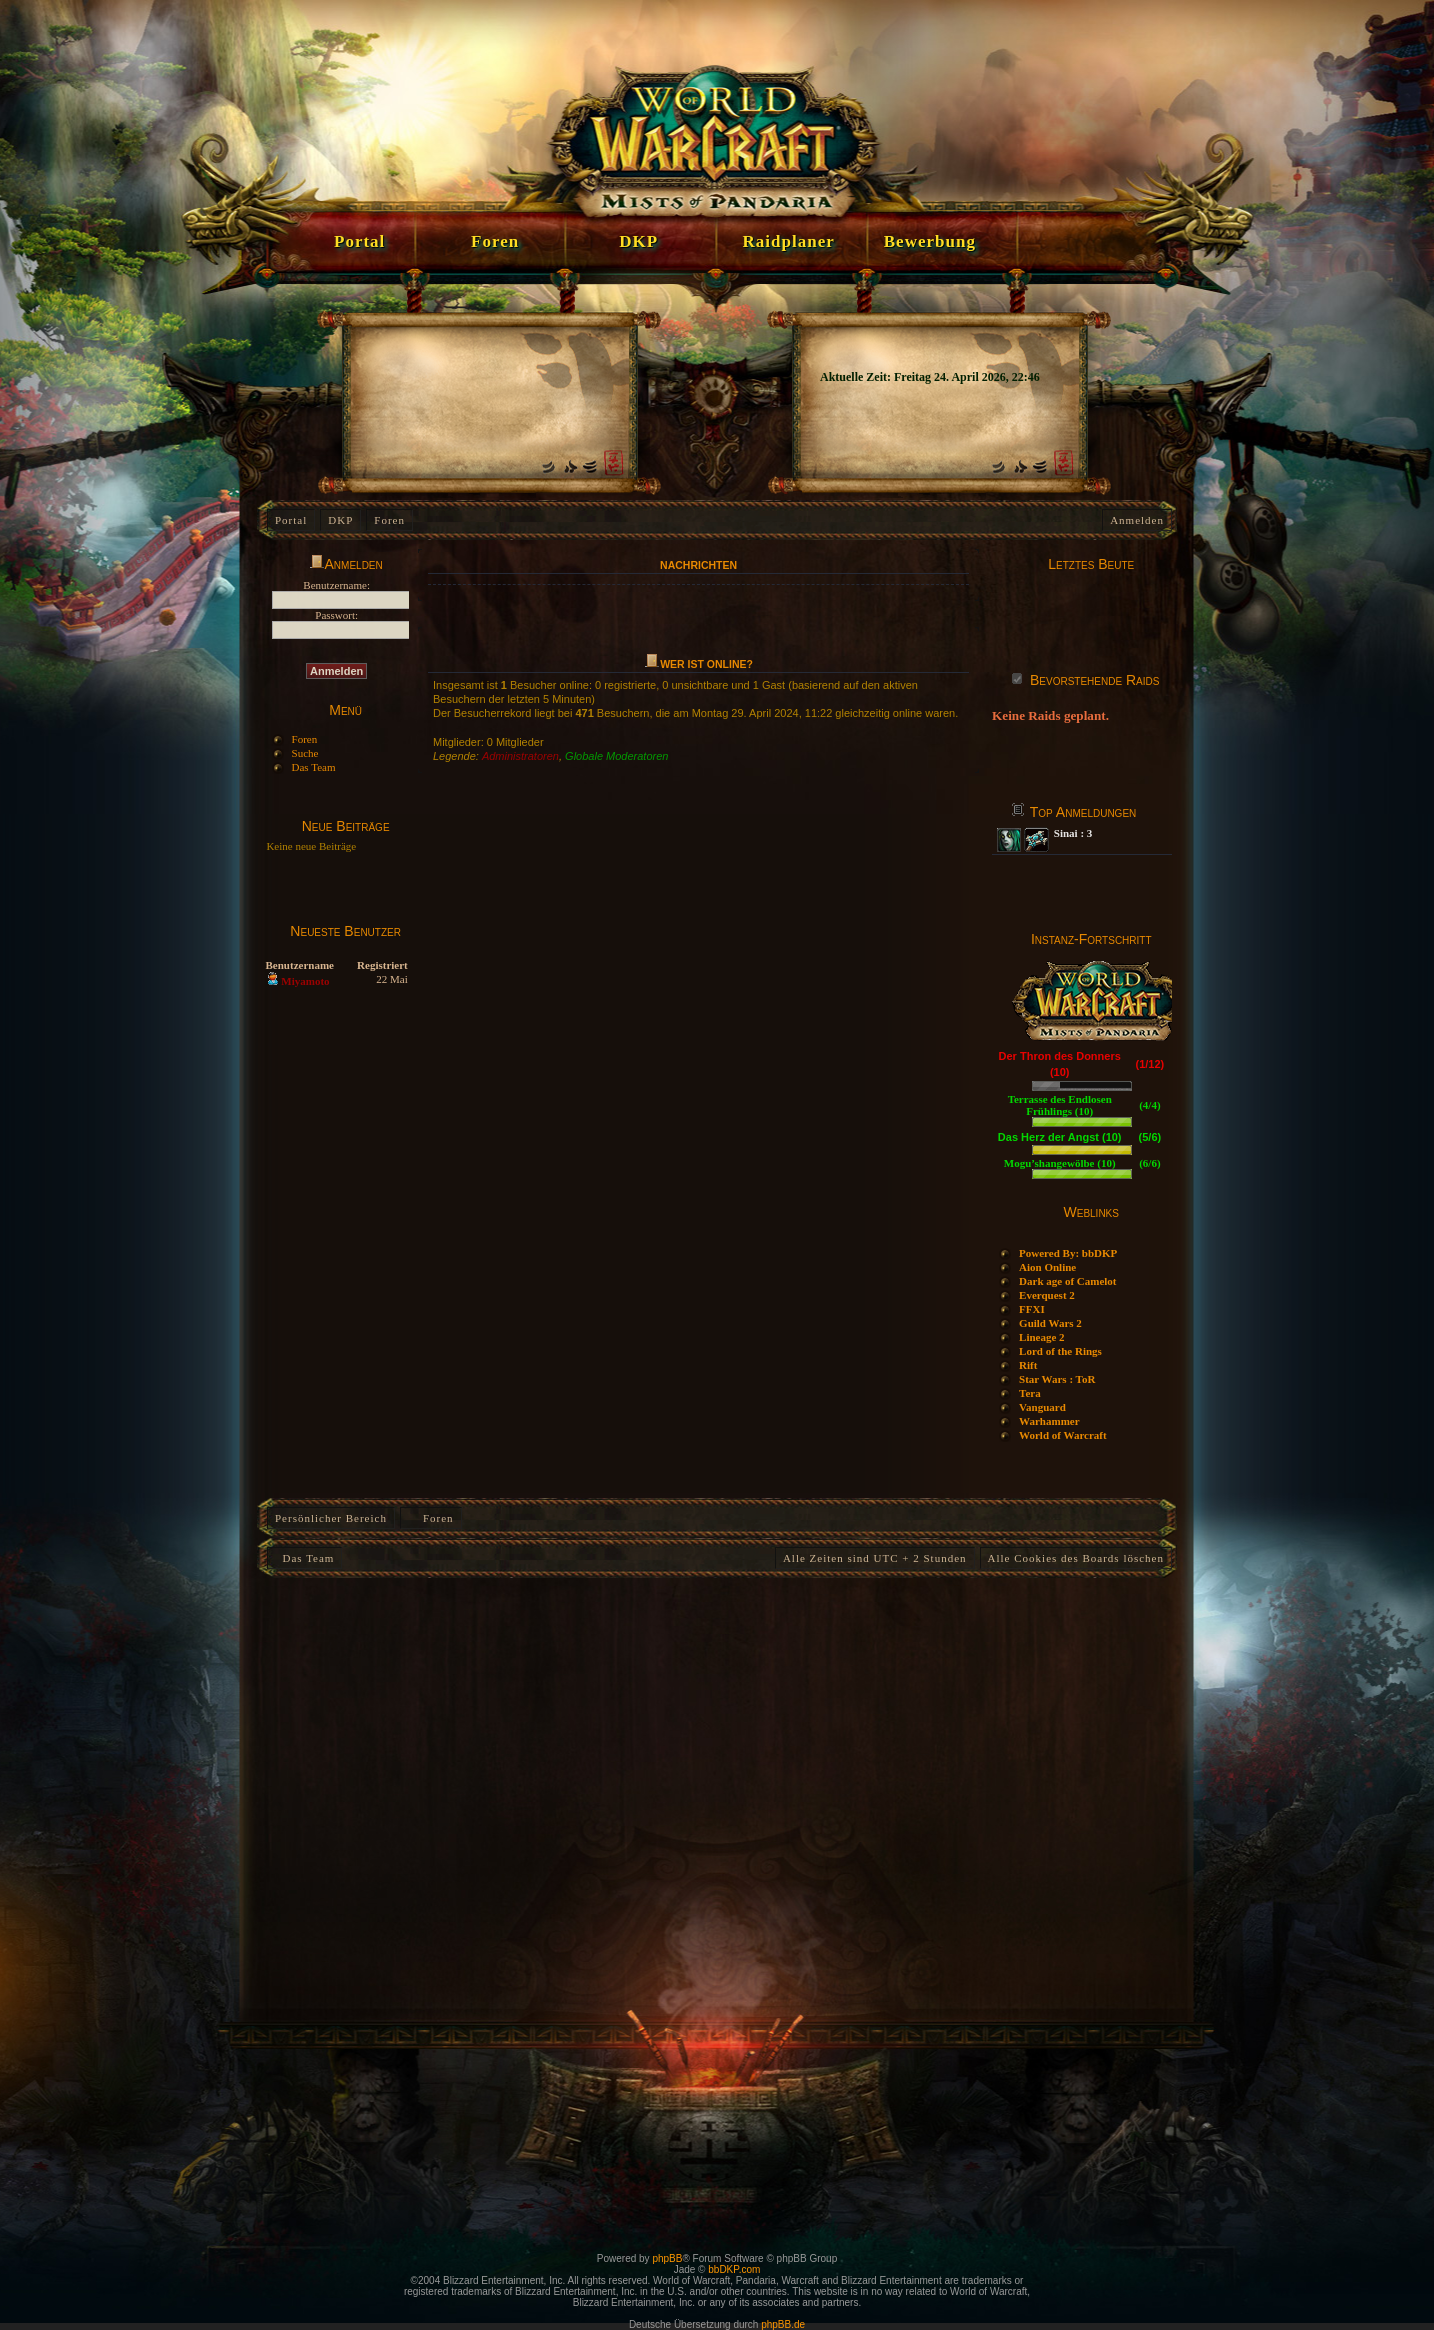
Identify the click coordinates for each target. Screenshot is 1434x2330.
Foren (389, 520)
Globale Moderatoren (616, 756)
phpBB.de (783, 2324)
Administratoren (520, 756)
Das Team (314, 767)
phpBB (667, 2258)
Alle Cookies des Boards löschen (1076, 1558)
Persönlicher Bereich (331, 1518)
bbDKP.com (734, 2269)
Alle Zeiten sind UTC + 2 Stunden (875, 1558)
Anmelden (1137, 520)
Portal (291, 520)
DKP (340, 520)
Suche (305, 753)
